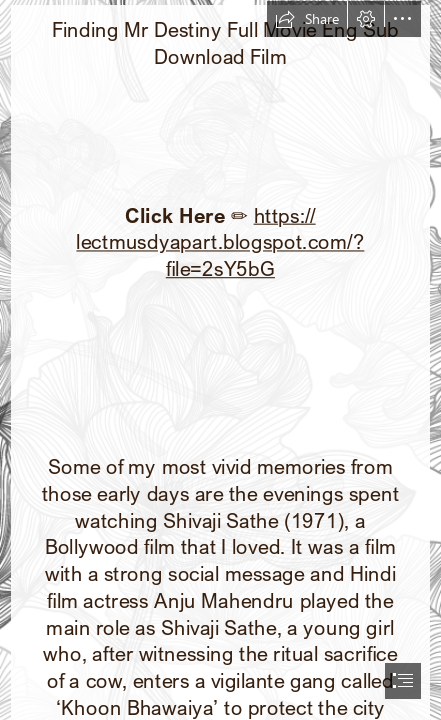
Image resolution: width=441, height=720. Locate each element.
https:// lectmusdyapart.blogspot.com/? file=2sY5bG (221, 241)
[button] (307, 19)
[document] (220, 360)
